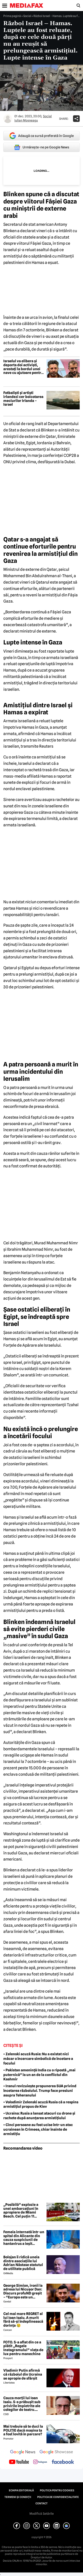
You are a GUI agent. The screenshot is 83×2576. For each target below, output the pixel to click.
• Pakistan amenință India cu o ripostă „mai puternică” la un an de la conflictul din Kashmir (39, 2074)
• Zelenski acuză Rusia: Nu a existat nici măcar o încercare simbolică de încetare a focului (38, 2058)
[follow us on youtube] (19, 2462)
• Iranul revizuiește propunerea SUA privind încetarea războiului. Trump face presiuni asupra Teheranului (39, 2090)
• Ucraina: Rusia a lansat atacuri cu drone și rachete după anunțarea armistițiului (39, 2115)
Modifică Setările (41, 2513)
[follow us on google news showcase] (56, 2452)
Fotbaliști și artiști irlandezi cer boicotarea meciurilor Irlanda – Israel (23, 398)
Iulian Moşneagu (26, 120)
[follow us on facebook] (63, 2462)
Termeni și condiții (17, 2497)
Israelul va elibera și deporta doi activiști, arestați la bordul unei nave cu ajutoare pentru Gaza (23, 367)
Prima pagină (12, 16)
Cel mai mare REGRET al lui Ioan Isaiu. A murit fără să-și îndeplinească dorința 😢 (23, 2319)
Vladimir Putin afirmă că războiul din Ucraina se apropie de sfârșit (22, 2374)
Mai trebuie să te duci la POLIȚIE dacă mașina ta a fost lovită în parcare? (23, 2430)
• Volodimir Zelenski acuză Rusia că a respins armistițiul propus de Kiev (40, 2104)
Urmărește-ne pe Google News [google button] (41, 147)
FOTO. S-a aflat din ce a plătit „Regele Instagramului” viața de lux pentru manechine (23, 2348)
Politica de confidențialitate (58, 2497)
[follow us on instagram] (40, 2462)
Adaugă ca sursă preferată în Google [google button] (41, 135)
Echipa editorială (21, 2490)
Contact (41, 2503)
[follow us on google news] (22, 2452)
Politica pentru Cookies (57, 2490)
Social (27, 16)
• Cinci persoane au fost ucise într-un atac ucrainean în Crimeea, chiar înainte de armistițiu (38, 2129)
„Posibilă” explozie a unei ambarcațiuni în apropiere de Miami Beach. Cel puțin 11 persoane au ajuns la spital (20, 2210)
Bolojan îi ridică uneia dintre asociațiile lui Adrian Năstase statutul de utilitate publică (23, 2263)
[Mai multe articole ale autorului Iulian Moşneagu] (7, 118)
